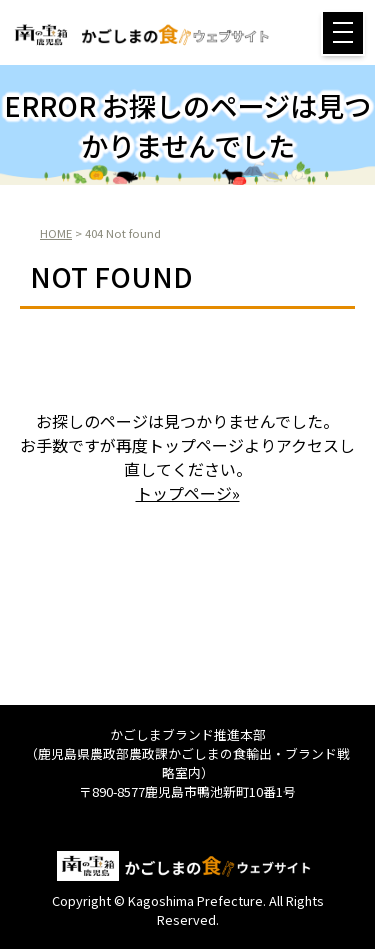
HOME (56, 233)
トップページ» (188, 493)
